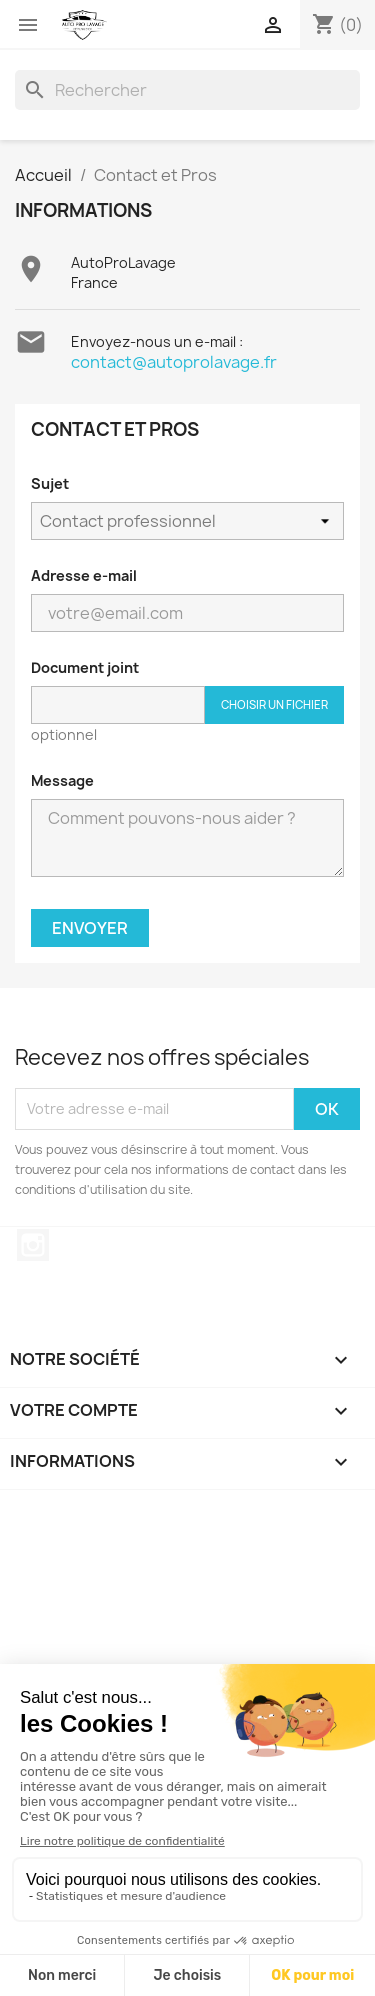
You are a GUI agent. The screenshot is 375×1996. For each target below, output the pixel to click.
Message (62, 780)
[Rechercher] (187, 90)
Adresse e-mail (84, 575)
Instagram (33, 1245)
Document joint (85, 667)
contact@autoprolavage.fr (174, 362)
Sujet (50, 483)
